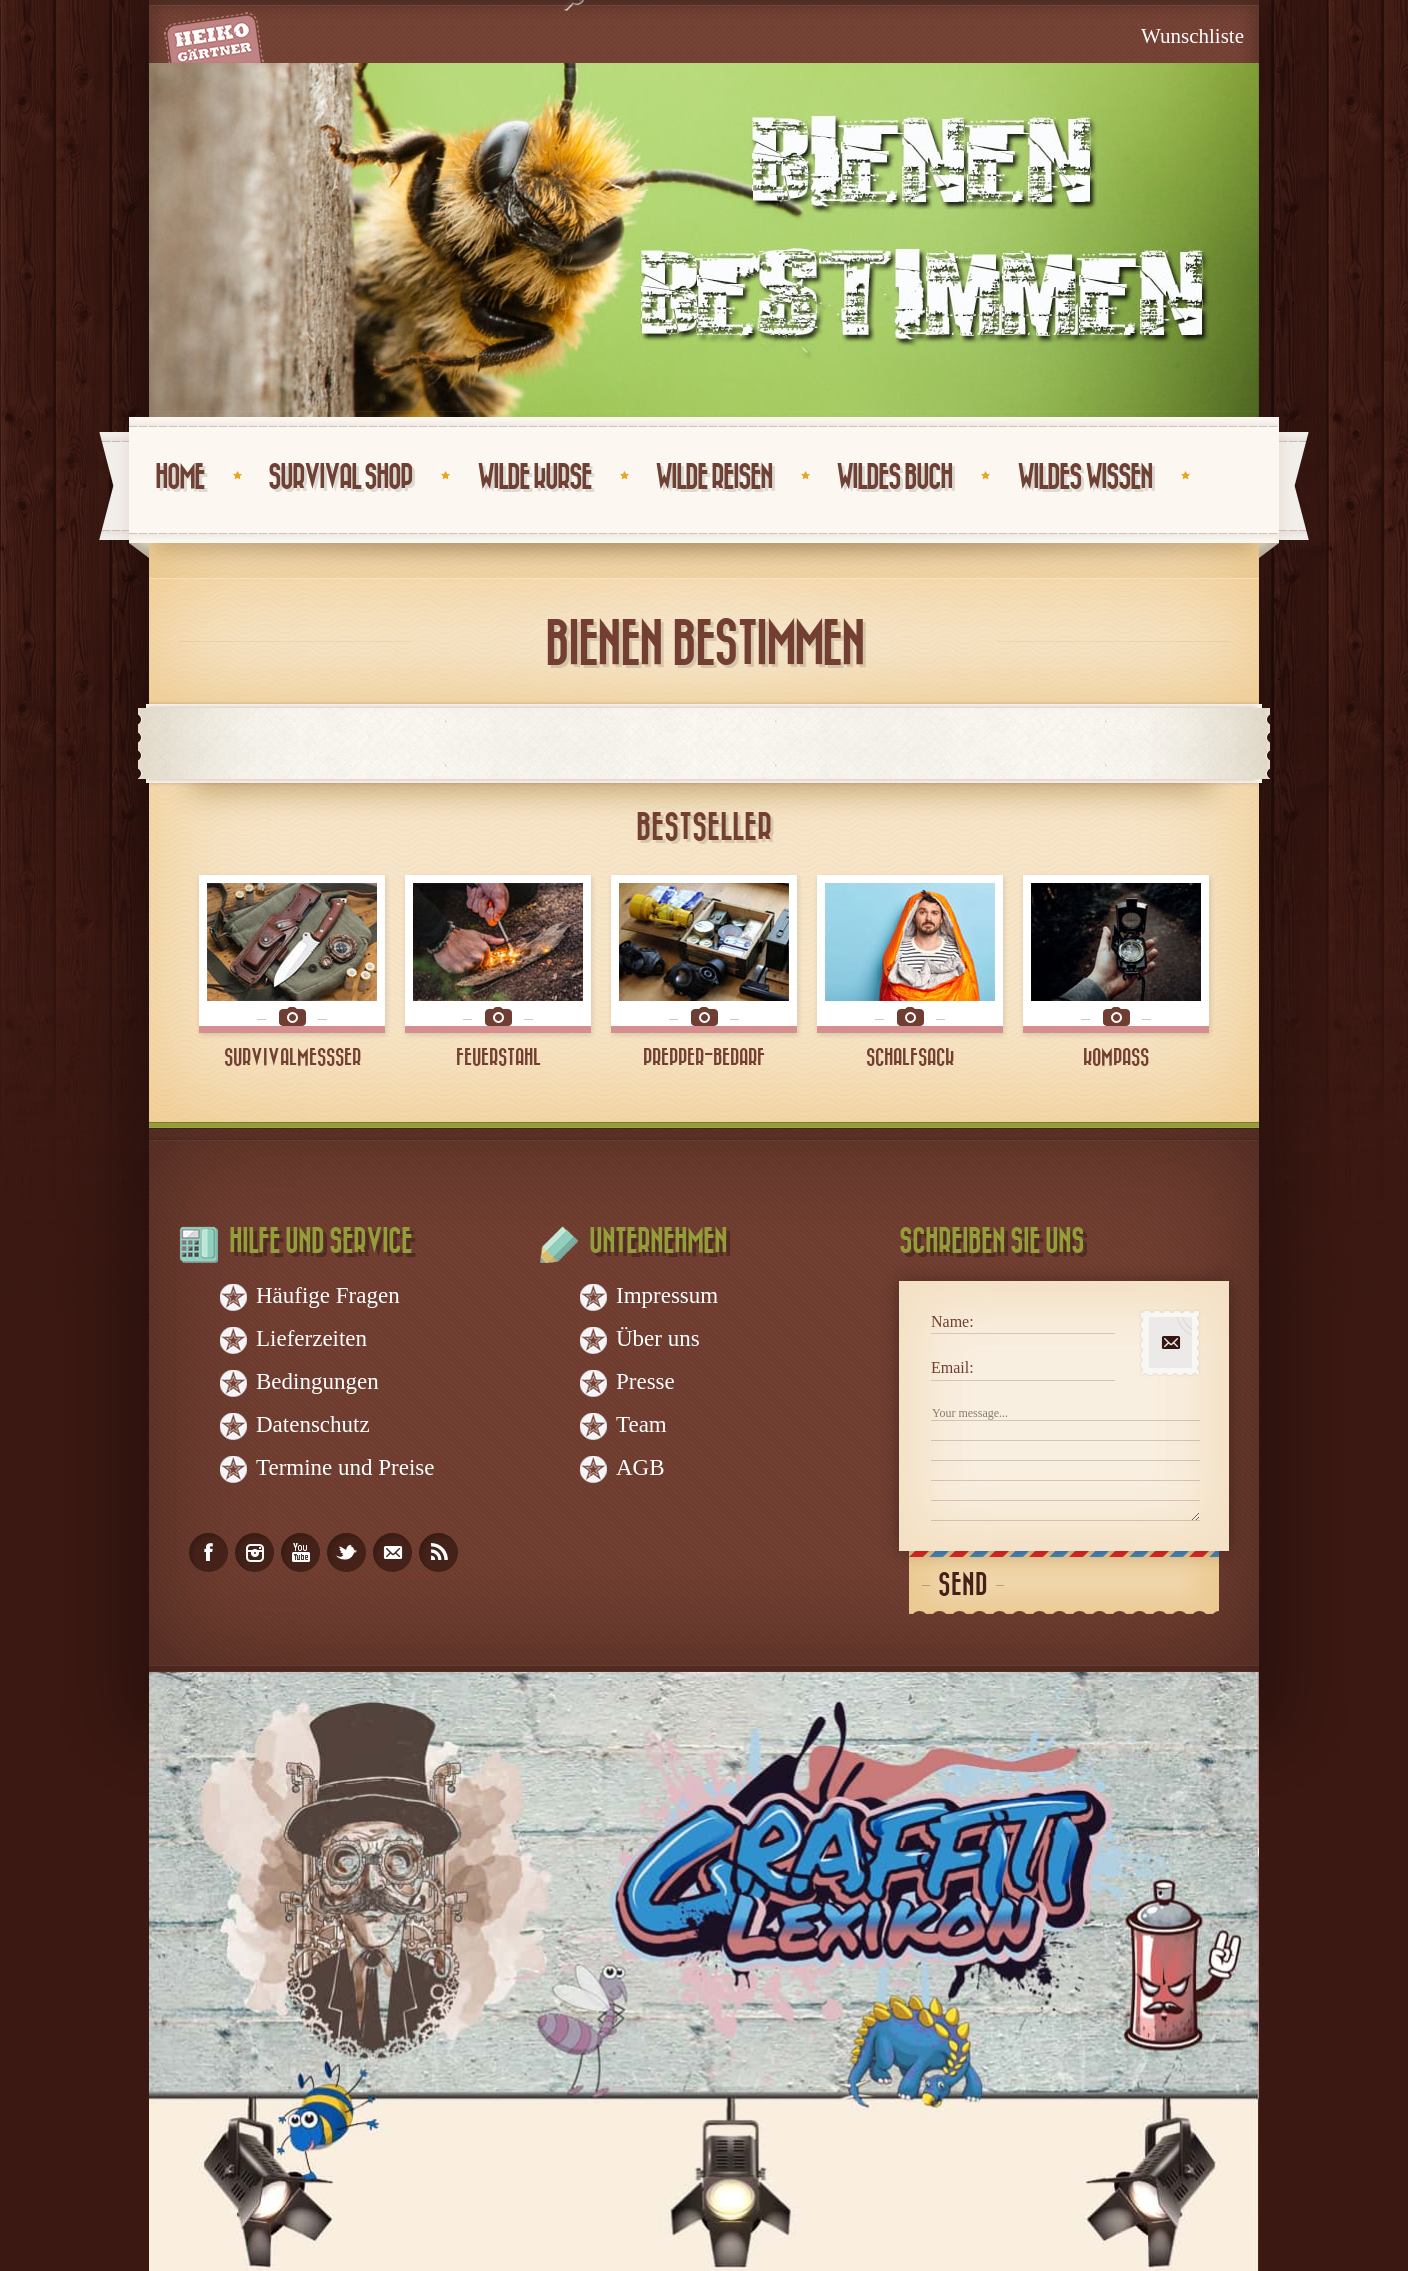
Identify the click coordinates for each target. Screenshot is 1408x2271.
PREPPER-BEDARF (704, 1058)
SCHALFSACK (910, 1058)
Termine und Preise (345, 1467)
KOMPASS (1116, 1058)
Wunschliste (1192, 36)
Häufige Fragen (328, 1295)
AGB (640, 1467)
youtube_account (300, 1552)
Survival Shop (340, 477)
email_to (392, 1552)
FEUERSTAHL (498, 1058)
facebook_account (208, 1552)
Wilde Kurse (534, 477)
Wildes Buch (894, 477)
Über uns (658, 1338)
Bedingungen (317, 1381)
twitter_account (346, 1552)
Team (641, 1424)
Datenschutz (313, 1424)
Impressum (667, 1295)
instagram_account (254, 1552)
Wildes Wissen (1084, 477)
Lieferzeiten (311, 1338)
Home (179, 477)
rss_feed (438, 1552)
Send (963, 1585)
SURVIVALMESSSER (292, 1058)
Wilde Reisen (713, 477)
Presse (645, 1381)
